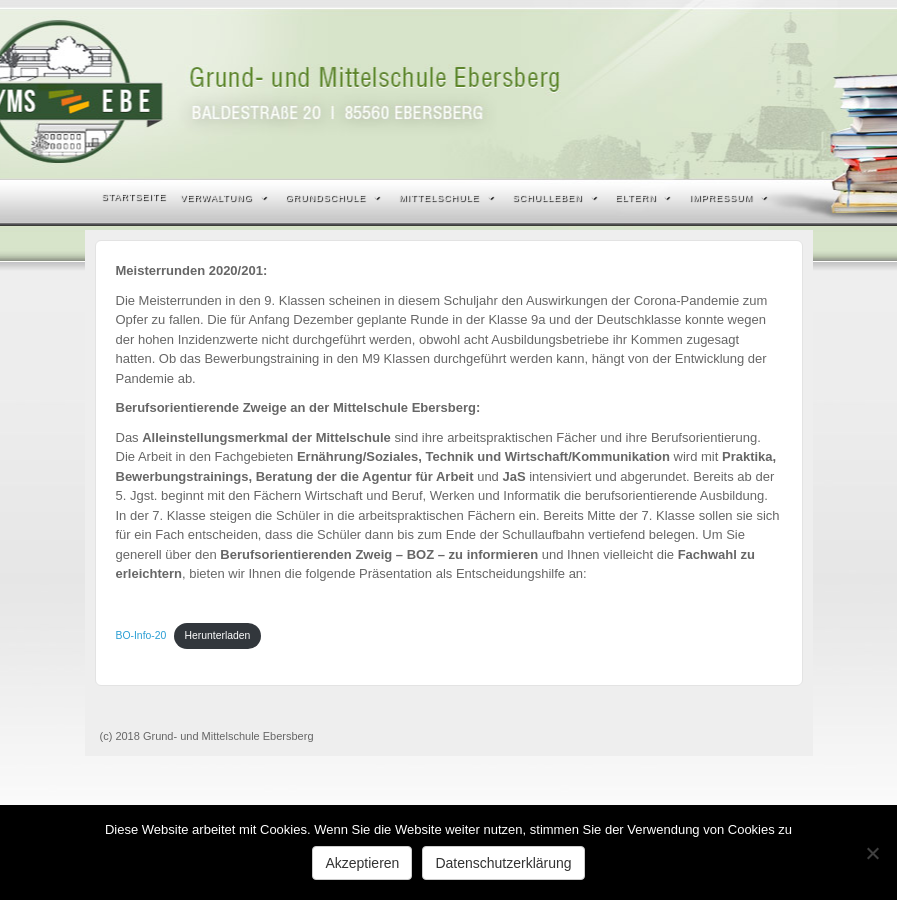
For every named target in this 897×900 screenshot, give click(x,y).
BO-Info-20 (141, 635)
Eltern (643, 198)
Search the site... (785, 198)
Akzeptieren (362, 863)
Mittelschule (446, 198)
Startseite (134, 197)
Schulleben (555, 198)
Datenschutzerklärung (503, 863)
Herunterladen (218, 635)
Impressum (728, 198)
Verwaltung (223, 198)
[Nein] (872, 853)
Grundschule (333, 198)
